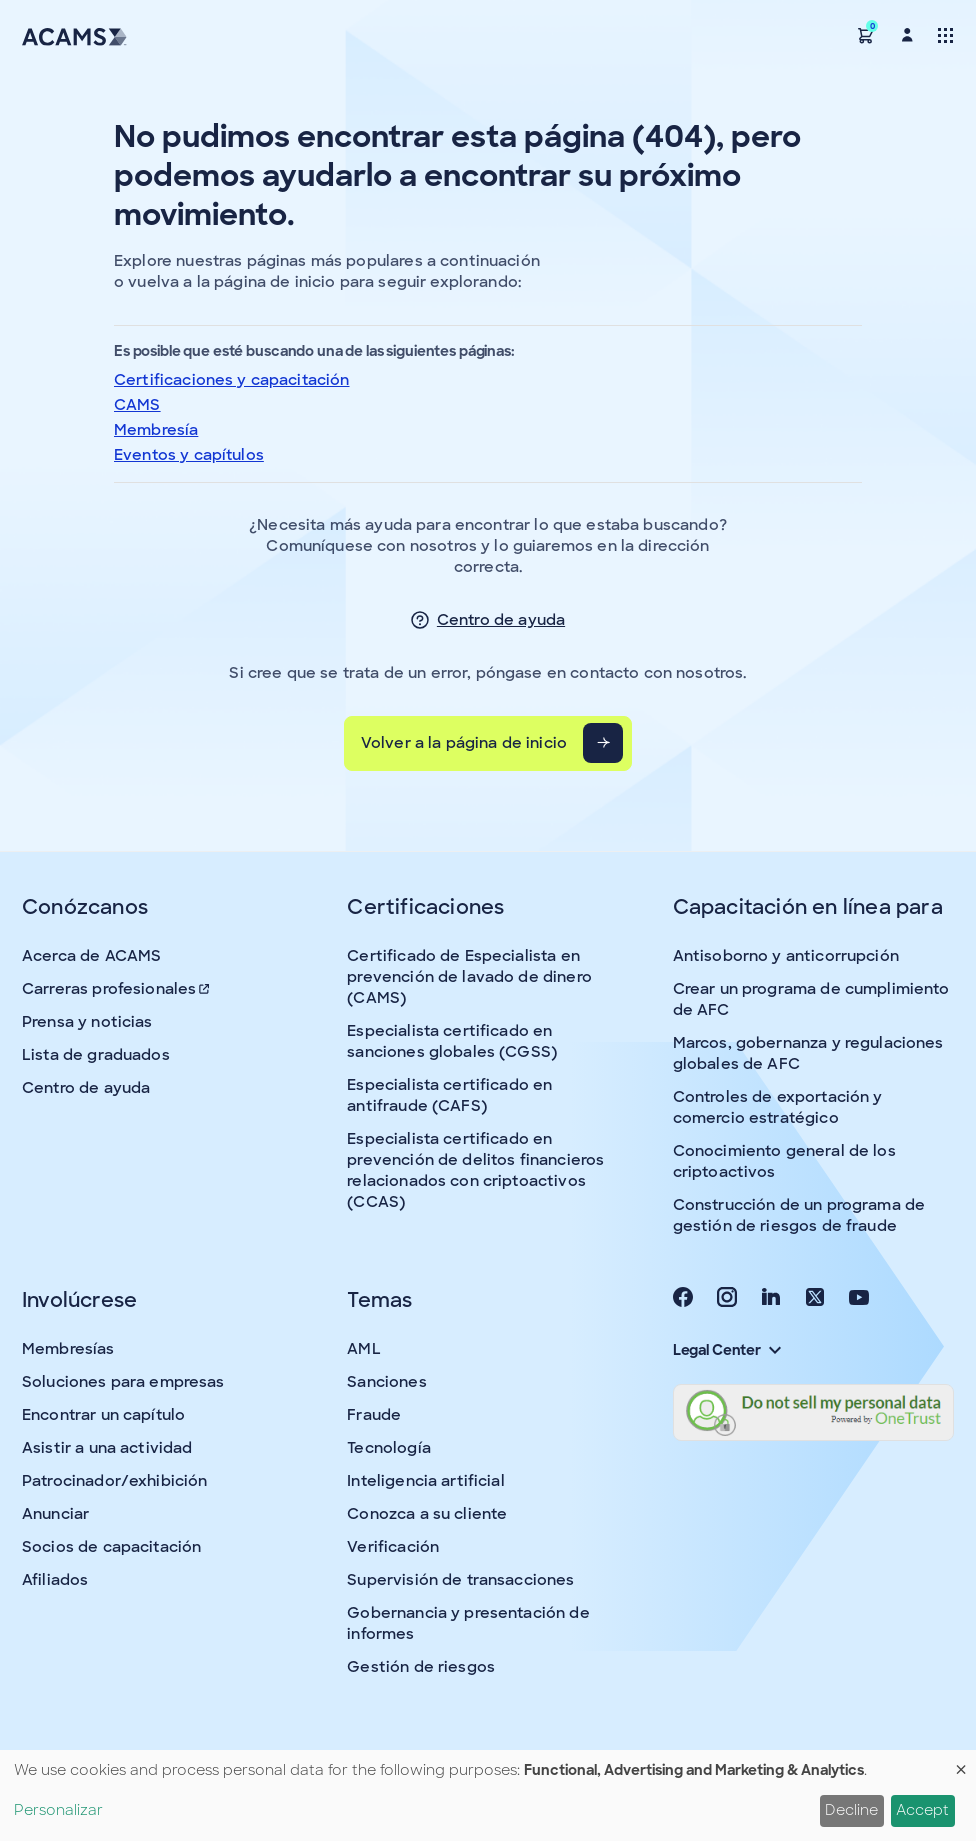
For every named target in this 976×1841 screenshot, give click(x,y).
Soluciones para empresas (123, 1382)
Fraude (374, 1415)
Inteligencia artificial (425, 1481)
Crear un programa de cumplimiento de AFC (811, 999)
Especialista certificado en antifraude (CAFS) (449, 1095)
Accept (922, 1810)
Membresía (156, 430)
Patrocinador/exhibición (114, 1481)
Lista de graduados (96, 1055)
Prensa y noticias (87, 1022)
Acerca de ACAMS (91, 956)
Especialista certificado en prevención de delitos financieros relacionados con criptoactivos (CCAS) (475, 1170)
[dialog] (488, 1795)
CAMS (137, 405)
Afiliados (55, 1580)
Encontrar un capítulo (103, 1415)
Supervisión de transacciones (460, 1580)
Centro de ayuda (501, 620)
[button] (866, 34)
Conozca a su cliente (427, 1514)
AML (363, 1349)
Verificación (393, 1547)
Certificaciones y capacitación (232, 380)
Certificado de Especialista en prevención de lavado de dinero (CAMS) (469, 977)
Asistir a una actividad (107, 1448)
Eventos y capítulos (189, 455)
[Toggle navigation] (945, 34)
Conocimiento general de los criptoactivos (784, 1161)
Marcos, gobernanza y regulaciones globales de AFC (808, 1053)
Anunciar (55, 1514)
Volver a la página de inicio (464, 743)
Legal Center (727, 1350)
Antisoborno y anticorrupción (786, 956)
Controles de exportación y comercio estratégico (778, 1107)
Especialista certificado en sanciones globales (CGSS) (452, 1041)
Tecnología (389, 1448)
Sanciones (386, 1382)
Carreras (117, 989)
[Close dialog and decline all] (961, 1762)
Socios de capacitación (111, 1547)
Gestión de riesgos (421, 1667)
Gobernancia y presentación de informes (468, 1623)
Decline (851, 1810)
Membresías (68, 1349)
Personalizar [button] (58, 1810)
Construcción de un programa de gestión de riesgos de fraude (799, 1215)
